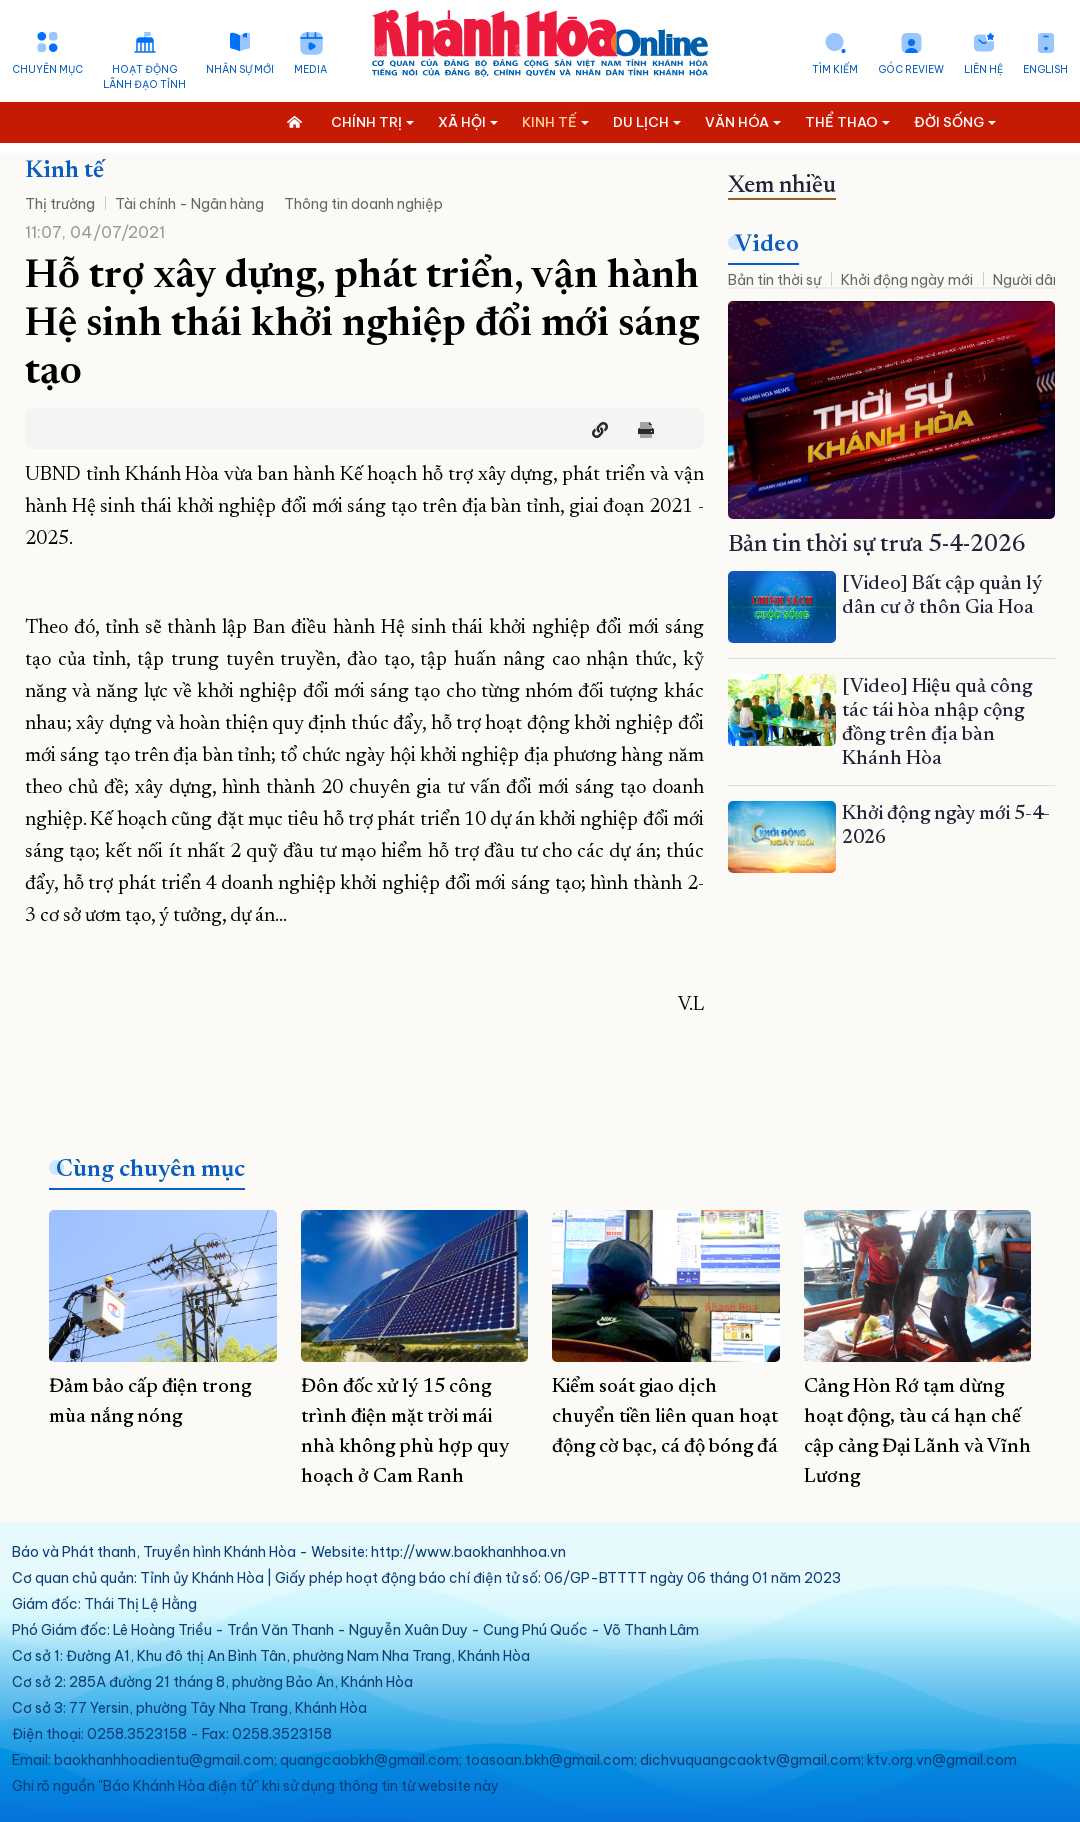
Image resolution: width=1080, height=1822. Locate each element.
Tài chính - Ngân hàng (189, 204)
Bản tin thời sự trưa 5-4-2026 (877, 545)
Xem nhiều (782, 186)
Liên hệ (983, 69)
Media (310, 69)
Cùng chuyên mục (150, 1170)
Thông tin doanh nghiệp (363, 204)
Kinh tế (64, 171)
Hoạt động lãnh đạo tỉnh (144, 77)
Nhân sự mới (240, 69)
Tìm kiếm (835, 69)
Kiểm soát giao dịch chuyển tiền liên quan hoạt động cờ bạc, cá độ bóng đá (665, 1417)
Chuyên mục (47, 69)
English (1045, 69)
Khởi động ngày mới (907, 280)
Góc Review (911, 69)
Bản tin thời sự (774, 280)
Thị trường (60, 204)
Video (767, 245)
